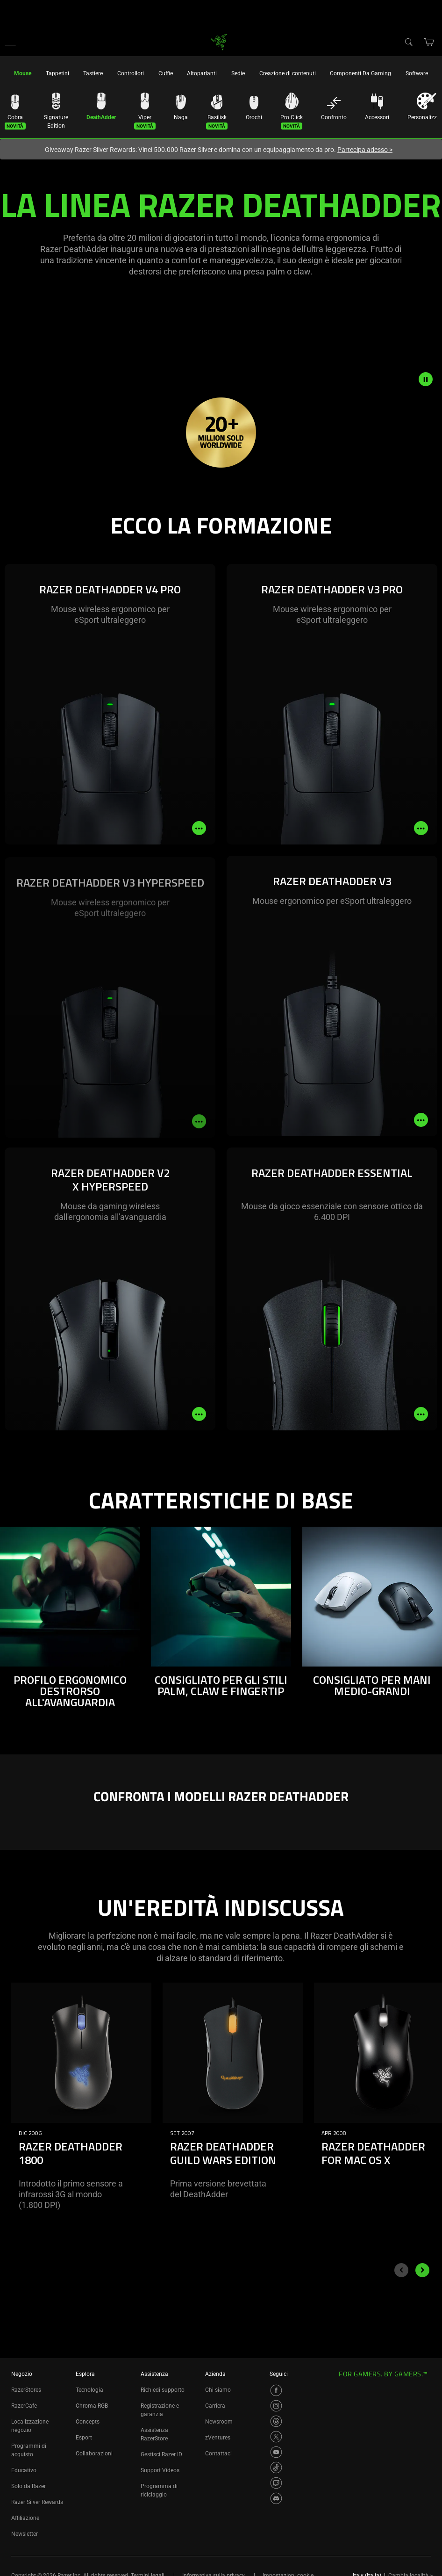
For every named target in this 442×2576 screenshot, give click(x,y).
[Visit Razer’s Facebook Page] (276, 2390)
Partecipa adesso (364, 149)
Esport (84, 2437)
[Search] (408, 41)
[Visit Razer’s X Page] (276, 2436)
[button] (10, 42)
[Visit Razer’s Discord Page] (276, 2498)
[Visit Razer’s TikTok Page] (276, 2467)
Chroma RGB (92, 2406)
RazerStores (26, 2390)
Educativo (23, 2470)
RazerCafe (24, 2406)
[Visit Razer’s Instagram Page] (276, 2405)
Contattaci (218, 2453)
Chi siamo (218, 2390)
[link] (219, 41)
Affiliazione (25, 2518)
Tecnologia (89, 2390)
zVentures (217, 2437)
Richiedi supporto (163, 2390)
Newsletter (24, 2534)
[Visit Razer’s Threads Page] (276, 2421)
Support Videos (160, 2470)
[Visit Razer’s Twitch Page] (276, 2482)
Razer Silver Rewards (37, 2502)
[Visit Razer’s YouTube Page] (276, 2452)
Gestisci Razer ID (161, 2454)
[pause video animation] (430, 379)
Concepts (88, 2421)
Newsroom (219, 2421)
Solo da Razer (28, 2486)
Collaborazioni (94, 2453)
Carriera (215, 2406)
